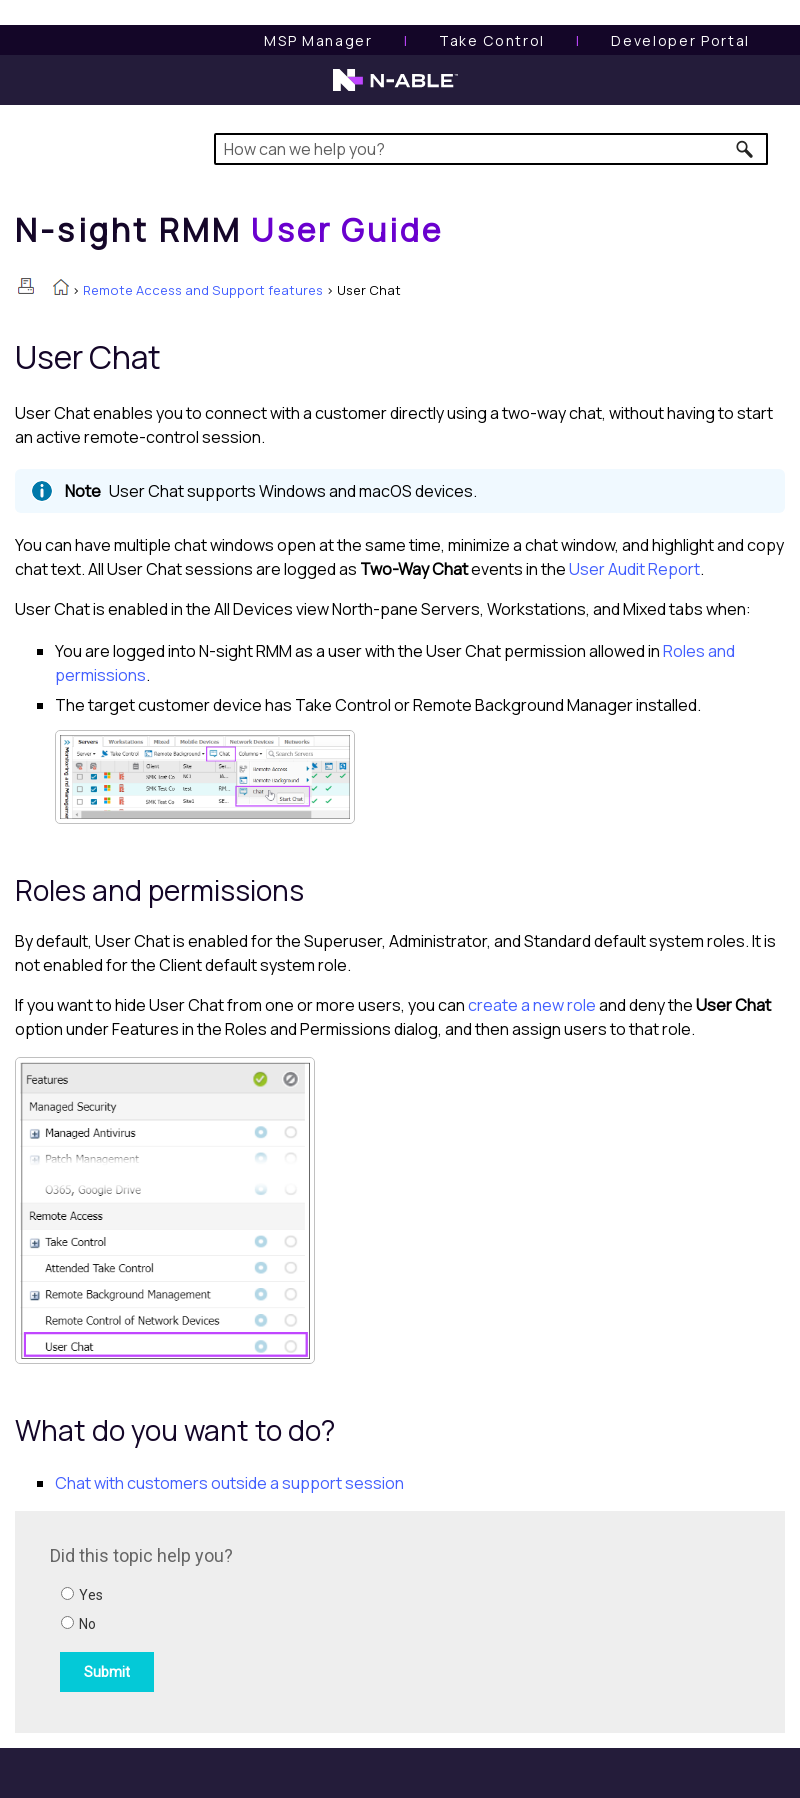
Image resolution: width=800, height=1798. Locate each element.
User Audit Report (634, 569)
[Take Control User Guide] (492, 40)
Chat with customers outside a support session (229, 1483)
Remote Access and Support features (203, 290)
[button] (745, 149)
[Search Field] (491, 149)
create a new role (532, 1005)
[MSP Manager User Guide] (318, 40)
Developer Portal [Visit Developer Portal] (680, 40)
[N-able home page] (395, 89)
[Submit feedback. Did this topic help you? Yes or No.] (320, 1619)
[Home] (229, 230)
